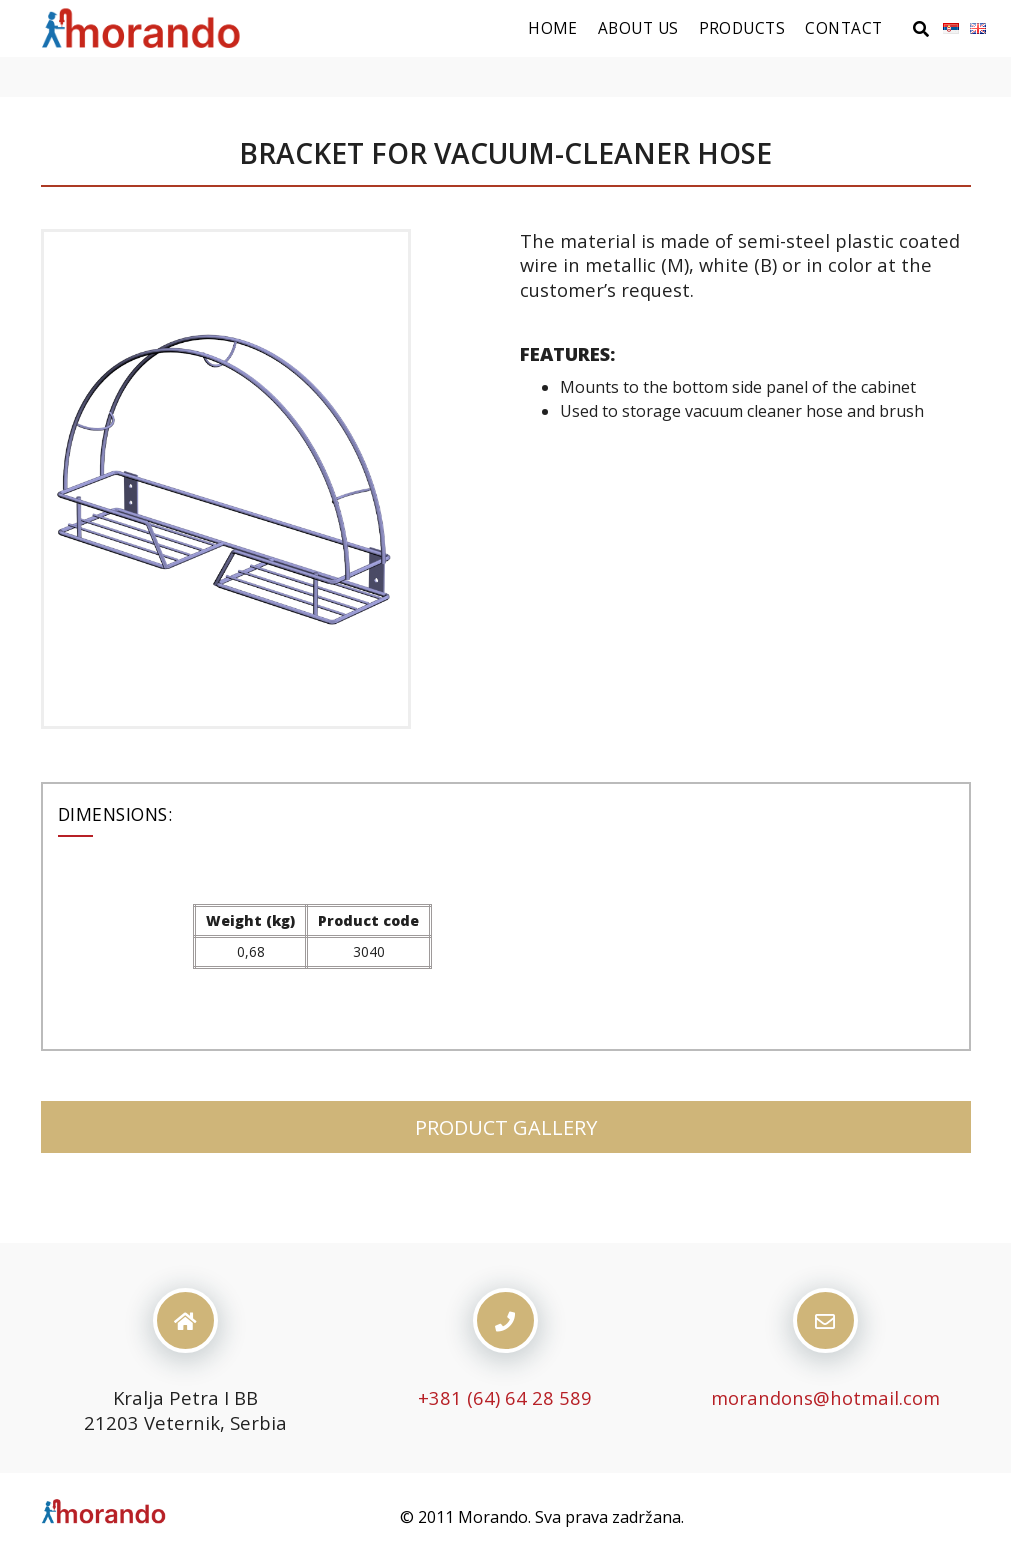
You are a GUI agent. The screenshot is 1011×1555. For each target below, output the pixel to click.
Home (553, 28)
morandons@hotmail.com (825, 1397)
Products (742, 28)
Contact (843, 28)
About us (638, 28)
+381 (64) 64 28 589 (505, 1397)
